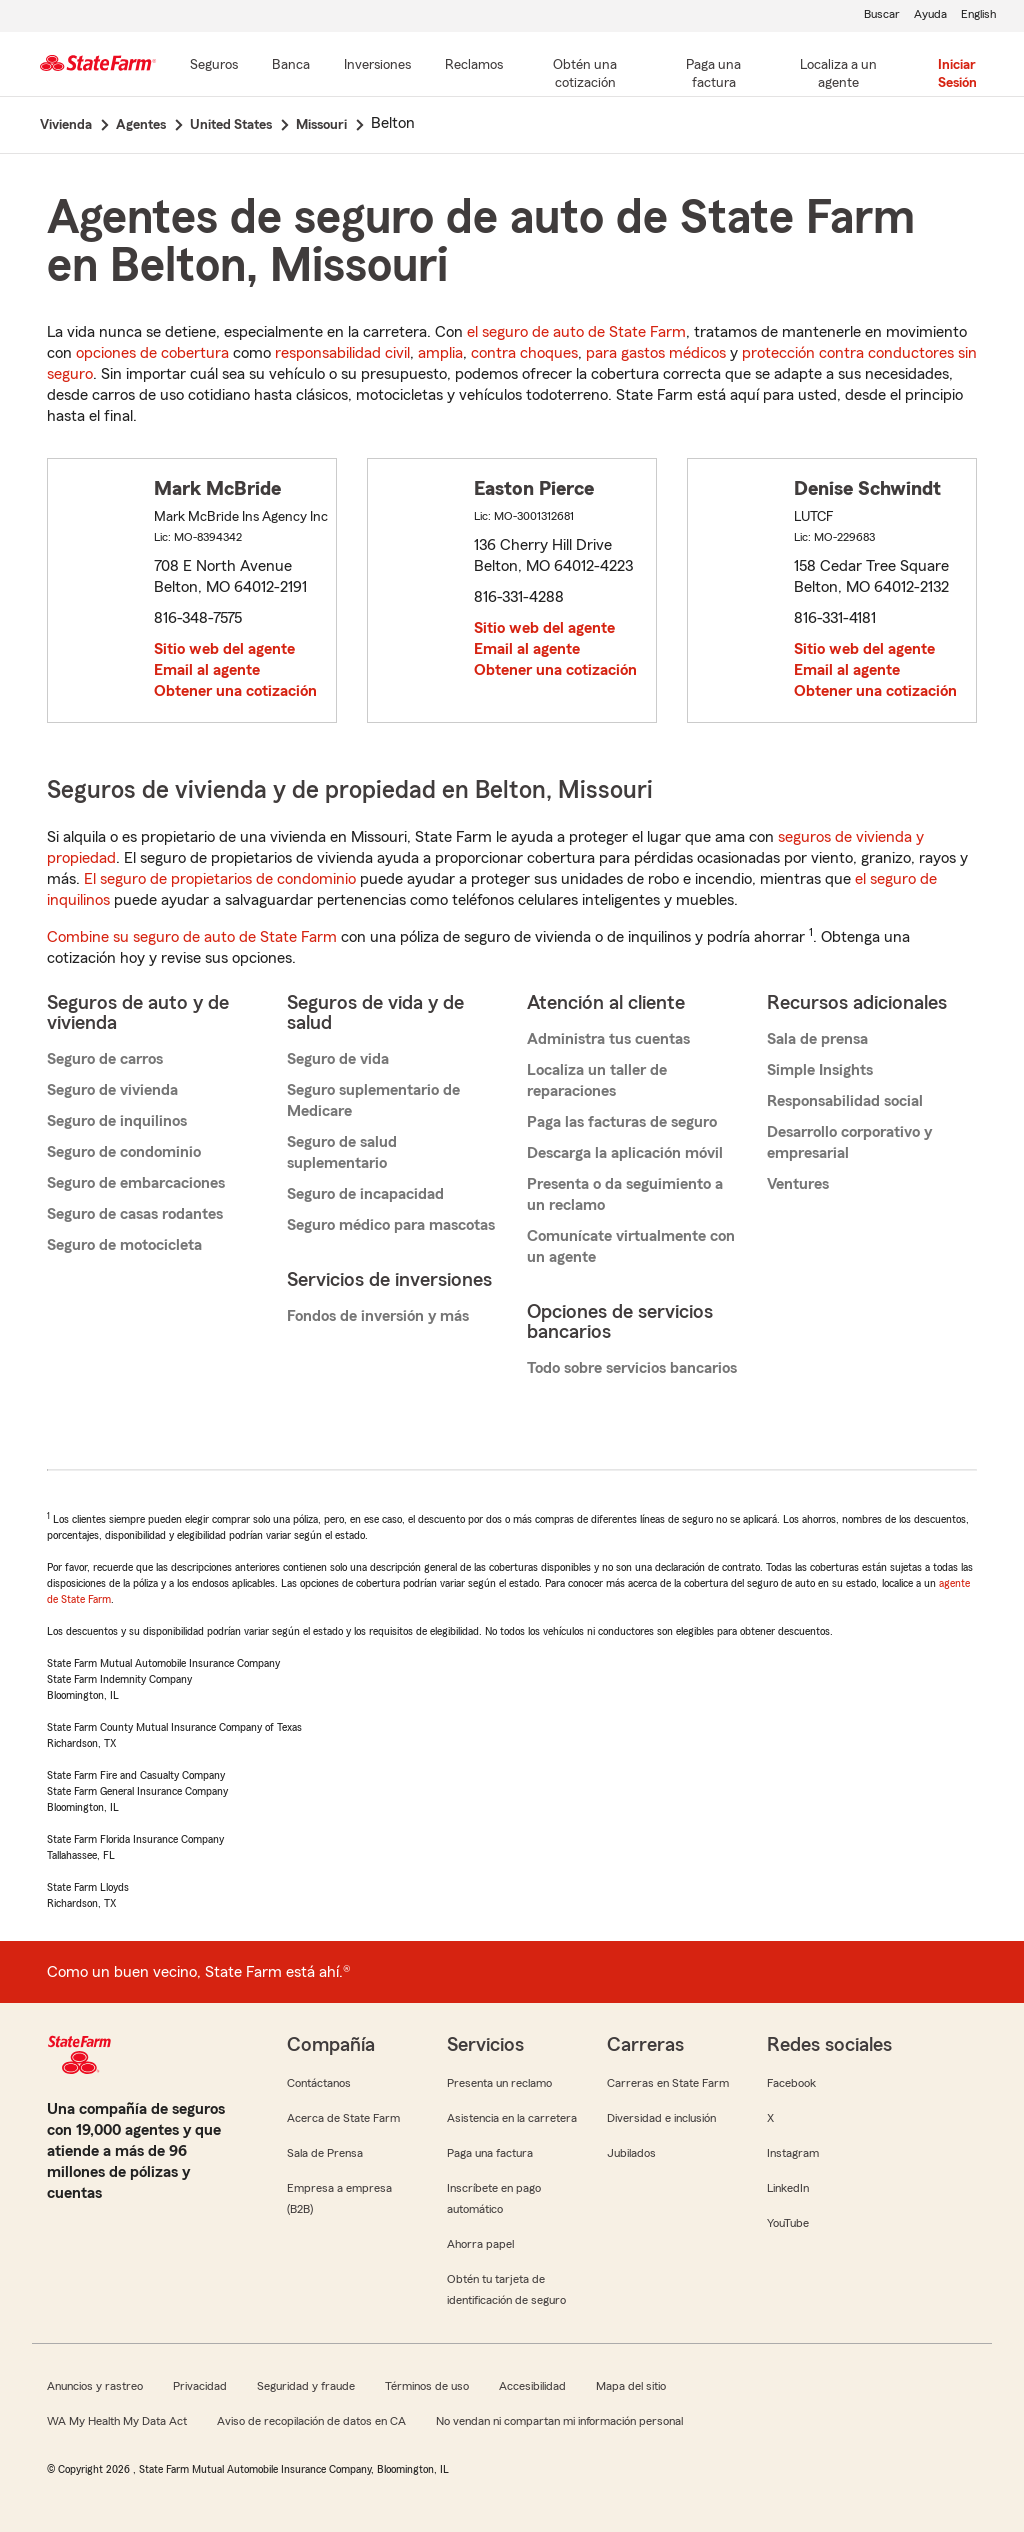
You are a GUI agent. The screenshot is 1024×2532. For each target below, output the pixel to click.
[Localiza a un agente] (839, 75)
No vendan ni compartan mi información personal (559, 2421)
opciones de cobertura (152, 353)
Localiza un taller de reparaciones (597, 1080)
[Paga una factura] (714, 75)
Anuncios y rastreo (95, 2386)
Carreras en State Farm (668, 2083)
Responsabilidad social (845, 1101)
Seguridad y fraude (306, 2386)
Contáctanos (319, 2083)
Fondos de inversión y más (378, 1316)
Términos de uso (427, 2386)
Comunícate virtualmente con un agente (631, 1246)
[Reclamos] (474, 66)
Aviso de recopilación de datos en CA (311, 2421)
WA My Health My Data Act (117, 2421)
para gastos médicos (656, 353)
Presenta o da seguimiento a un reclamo (625, 1194)
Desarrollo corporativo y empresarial (849, 1142)
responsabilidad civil (342, 353)
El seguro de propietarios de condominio (220, 879)
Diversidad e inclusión (661, 2118)
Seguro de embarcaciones (136, 1183)
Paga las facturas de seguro (622, 1122)
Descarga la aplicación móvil (625, 1153)
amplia (440, 353)
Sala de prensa (817, 1039)
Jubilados (631, 2153)
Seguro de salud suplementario (342, 1152)
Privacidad (200, 2386)
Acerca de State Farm (343, 2118)
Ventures (798, 1184)
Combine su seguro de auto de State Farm (192, 937)
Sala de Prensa (325, 2153)
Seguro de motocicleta (124, 1245)
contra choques (524, 353)
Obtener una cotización (235, 691)
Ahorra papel (480, 2244)
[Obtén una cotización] (585, 75)
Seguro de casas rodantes (135, 1214)
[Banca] (291, 66)
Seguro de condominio (124, 1152)
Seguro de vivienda (112, 1090)
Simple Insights (820, 1070)
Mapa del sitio (631, 2386)
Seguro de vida (338, 1059)
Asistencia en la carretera (512, 2118)
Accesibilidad (532, 2386)
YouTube (788, 2223)
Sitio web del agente (224, 649)
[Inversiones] (377, 66)
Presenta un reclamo (499, 2083)
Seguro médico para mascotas (391, 1225)
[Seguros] (214, 66)
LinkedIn (788, 2188)
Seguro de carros (105, 1059)
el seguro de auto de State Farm (576, 332)
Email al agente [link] (207, 670)
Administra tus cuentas (608, 1039)
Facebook (791, 2083)
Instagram (793, 2153)
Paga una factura (490, 2153)
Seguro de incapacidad (365, 1194)
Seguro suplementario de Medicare (373, 1100)
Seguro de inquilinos (117, 1121)
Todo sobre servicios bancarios (632, 1368)
